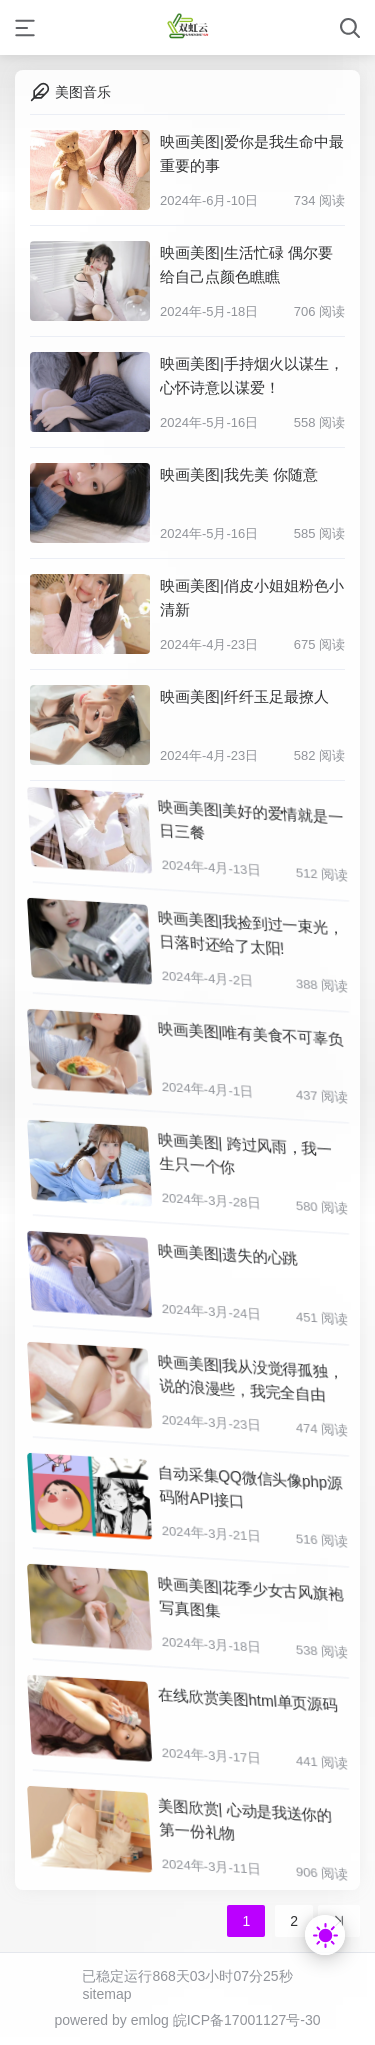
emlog (150, 2020)
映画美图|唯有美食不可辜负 (252, 1029)
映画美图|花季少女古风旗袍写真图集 (252, 1596)
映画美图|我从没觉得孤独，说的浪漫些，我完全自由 (252, 1374)
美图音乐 (83, 92)
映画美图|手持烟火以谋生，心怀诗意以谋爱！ (252, 375)
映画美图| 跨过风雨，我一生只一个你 (246, 1152)
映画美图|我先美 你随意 (239, 474)
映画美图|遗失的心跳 (229, 1251)
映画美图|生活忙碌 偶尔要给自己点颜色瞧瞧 (246, 264)
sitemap (106, 1994)
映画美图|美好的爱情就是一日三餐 (252, 819)
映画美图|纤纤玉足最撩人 (244, 696)
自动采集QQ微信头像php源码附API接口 (251, 1485)
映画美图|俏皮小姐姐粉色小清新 (252, 597)
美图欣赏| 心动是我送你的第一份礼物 (246, 1818)
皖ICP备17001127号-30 (247, 2020)
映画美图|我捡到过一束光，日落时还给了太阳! (252, 930)
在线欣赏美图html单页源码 (249, 1695)
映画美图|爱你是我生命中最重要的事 (252, 153)
